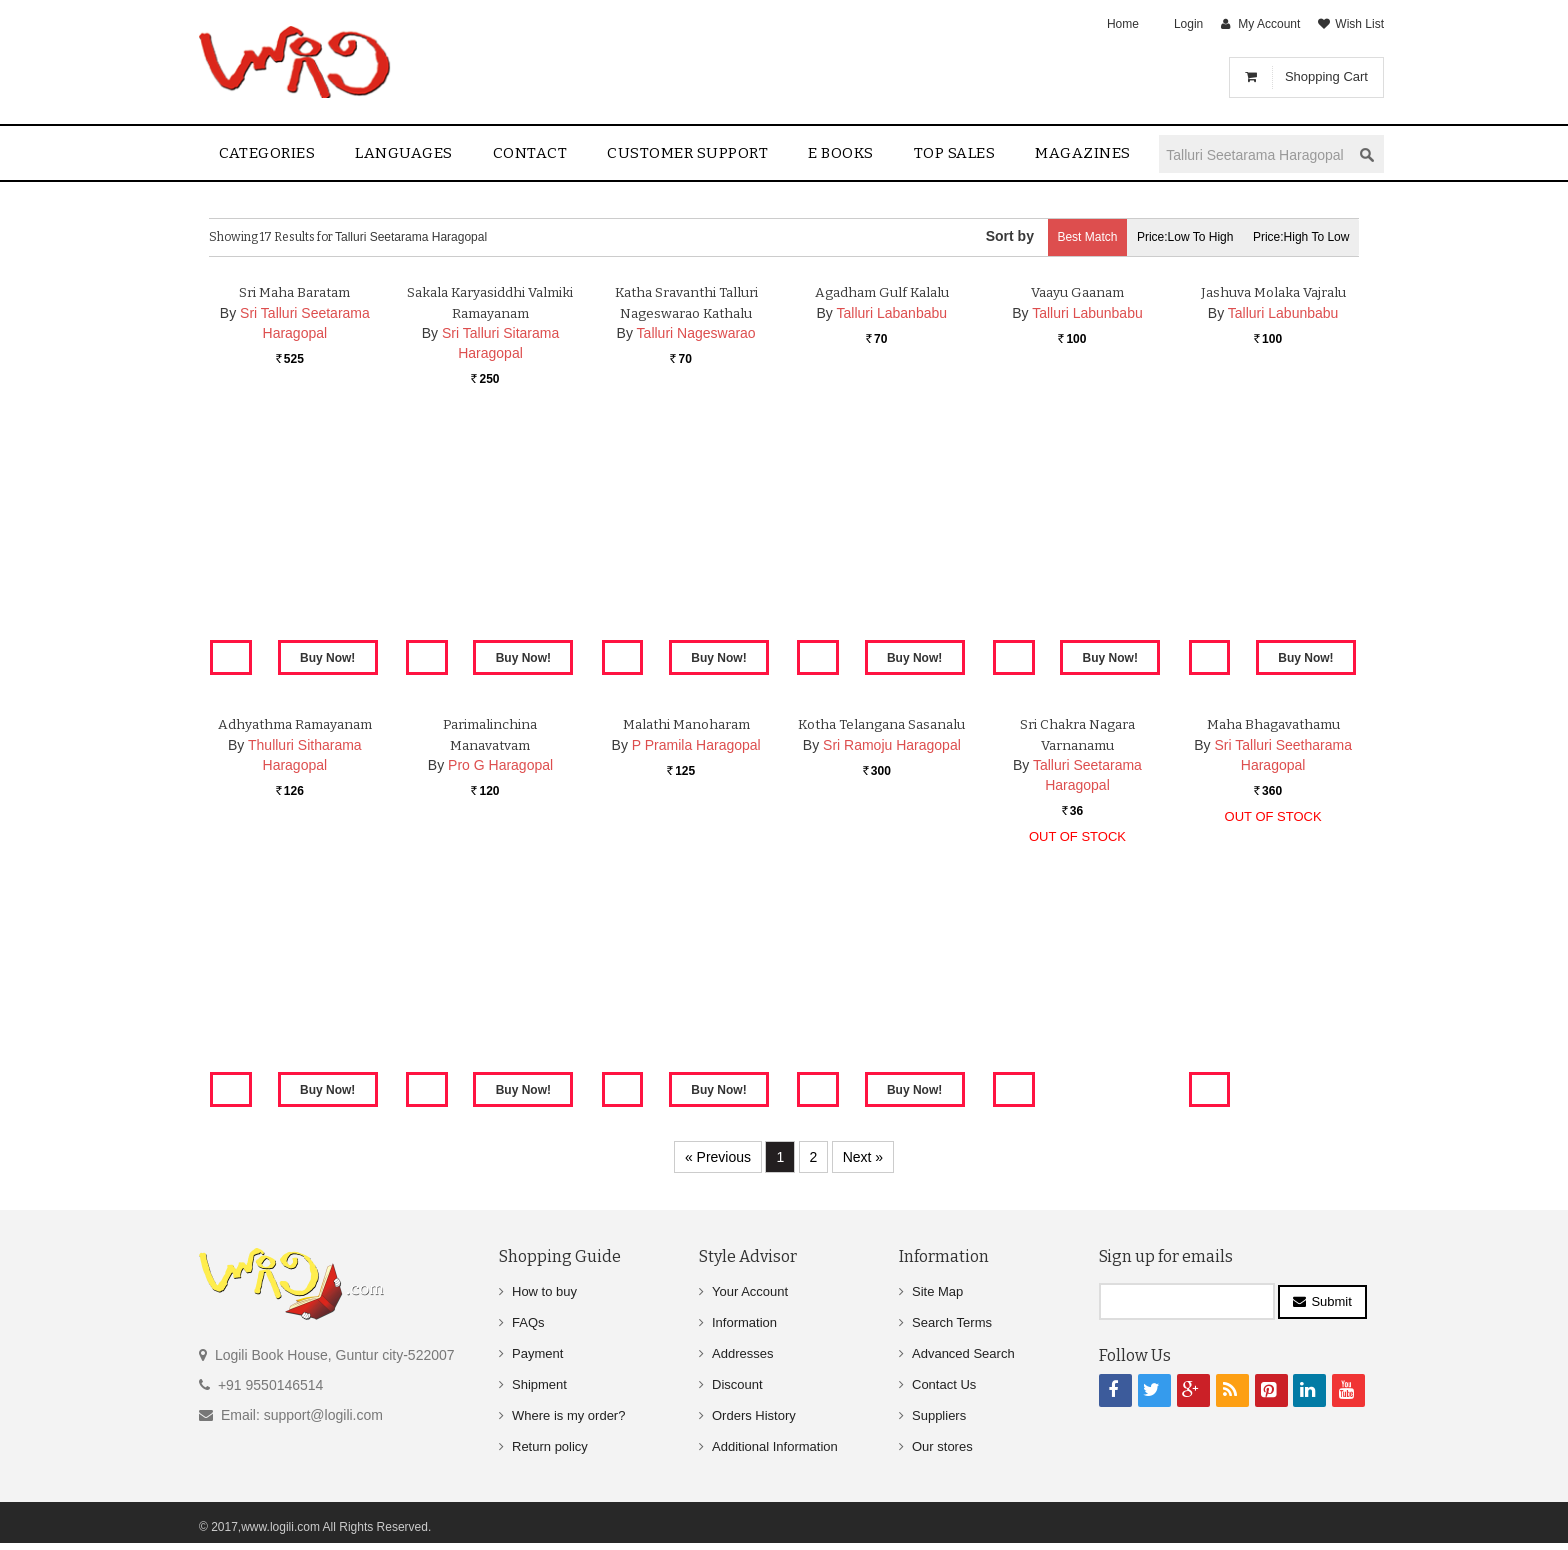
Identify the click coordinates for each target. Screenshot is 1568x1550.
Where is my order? (568, 1415)
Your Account (750, 1291)
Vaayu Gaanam (1077, 525)
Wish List (1359, 24)
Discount (737, 1384)
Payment (537, 1353)
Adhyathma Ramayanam (294, 957)
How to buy (544, 1291)
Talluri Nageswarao (696, 567)
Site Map (937, 1291)
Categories (267, 153)
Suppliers (939, 1415)
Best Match (1060, 237)
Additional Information (775, 1446)
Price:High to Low (1296, 237)
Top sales (955, 153)
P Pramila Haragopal (696, 978)
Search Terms (952, 1322)
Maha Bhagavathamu (1273, 957)
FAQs (528, 1322)
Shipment (539, 1384)
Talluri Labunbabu (1087, 546)
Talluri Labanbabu (892, 546)
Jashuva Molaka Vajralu (1273, 525)
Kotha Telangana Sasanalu (882, 957)
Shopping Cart (1326, 76)
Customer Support (687, 153)
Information (744, 1322)
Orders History (754, 1415)
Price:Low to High (1169, 237)
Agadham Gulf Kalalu (882, 525)
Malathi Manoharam (686, 957)
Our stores (942, 1446)
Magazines (1083, 153)
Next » (863, 1157)
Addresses (742, 1353)
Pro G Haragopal (500, 999)
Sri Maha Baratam (295, 525)
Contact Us (944, 1384)
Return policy (550, 1446)
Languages (404, 153)
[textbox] (1255, 154)
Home (1123, 24)
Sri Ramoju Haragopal (892, 978)
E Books (841, 153)
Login (1188, 24)
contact (530, 153)
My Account (1269, 24)
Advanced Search (963, 1353)
